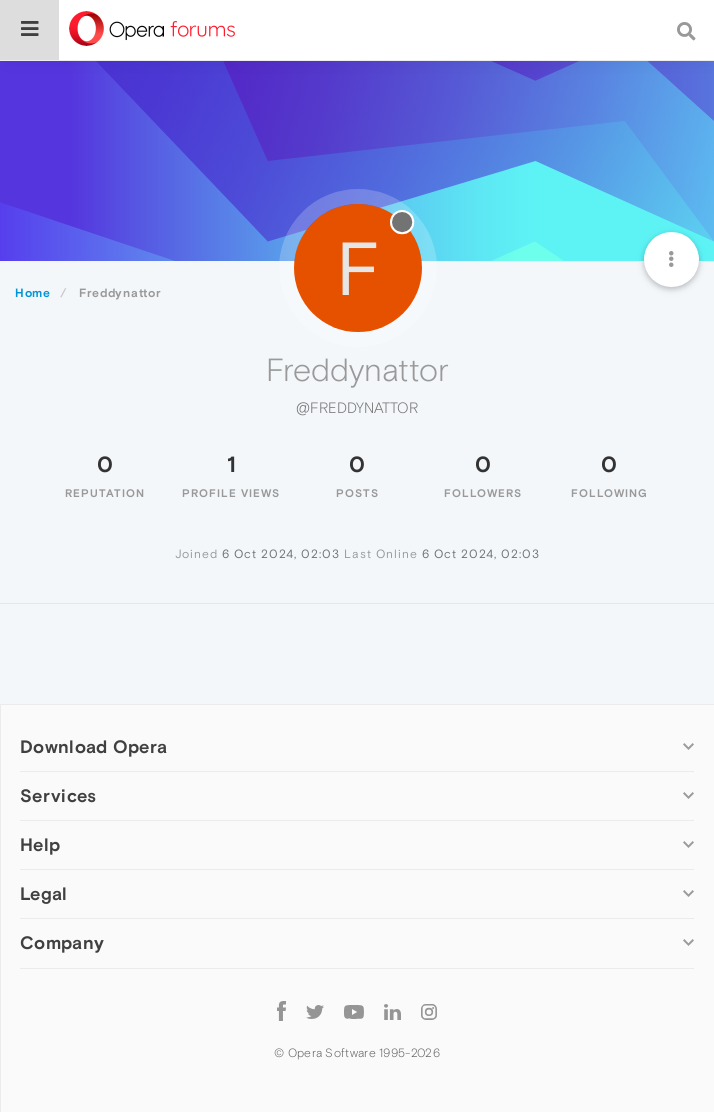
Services (58, 795)
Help (40, 844)
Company (62, 942)
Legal (44, 893)
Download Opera (93, 746)
